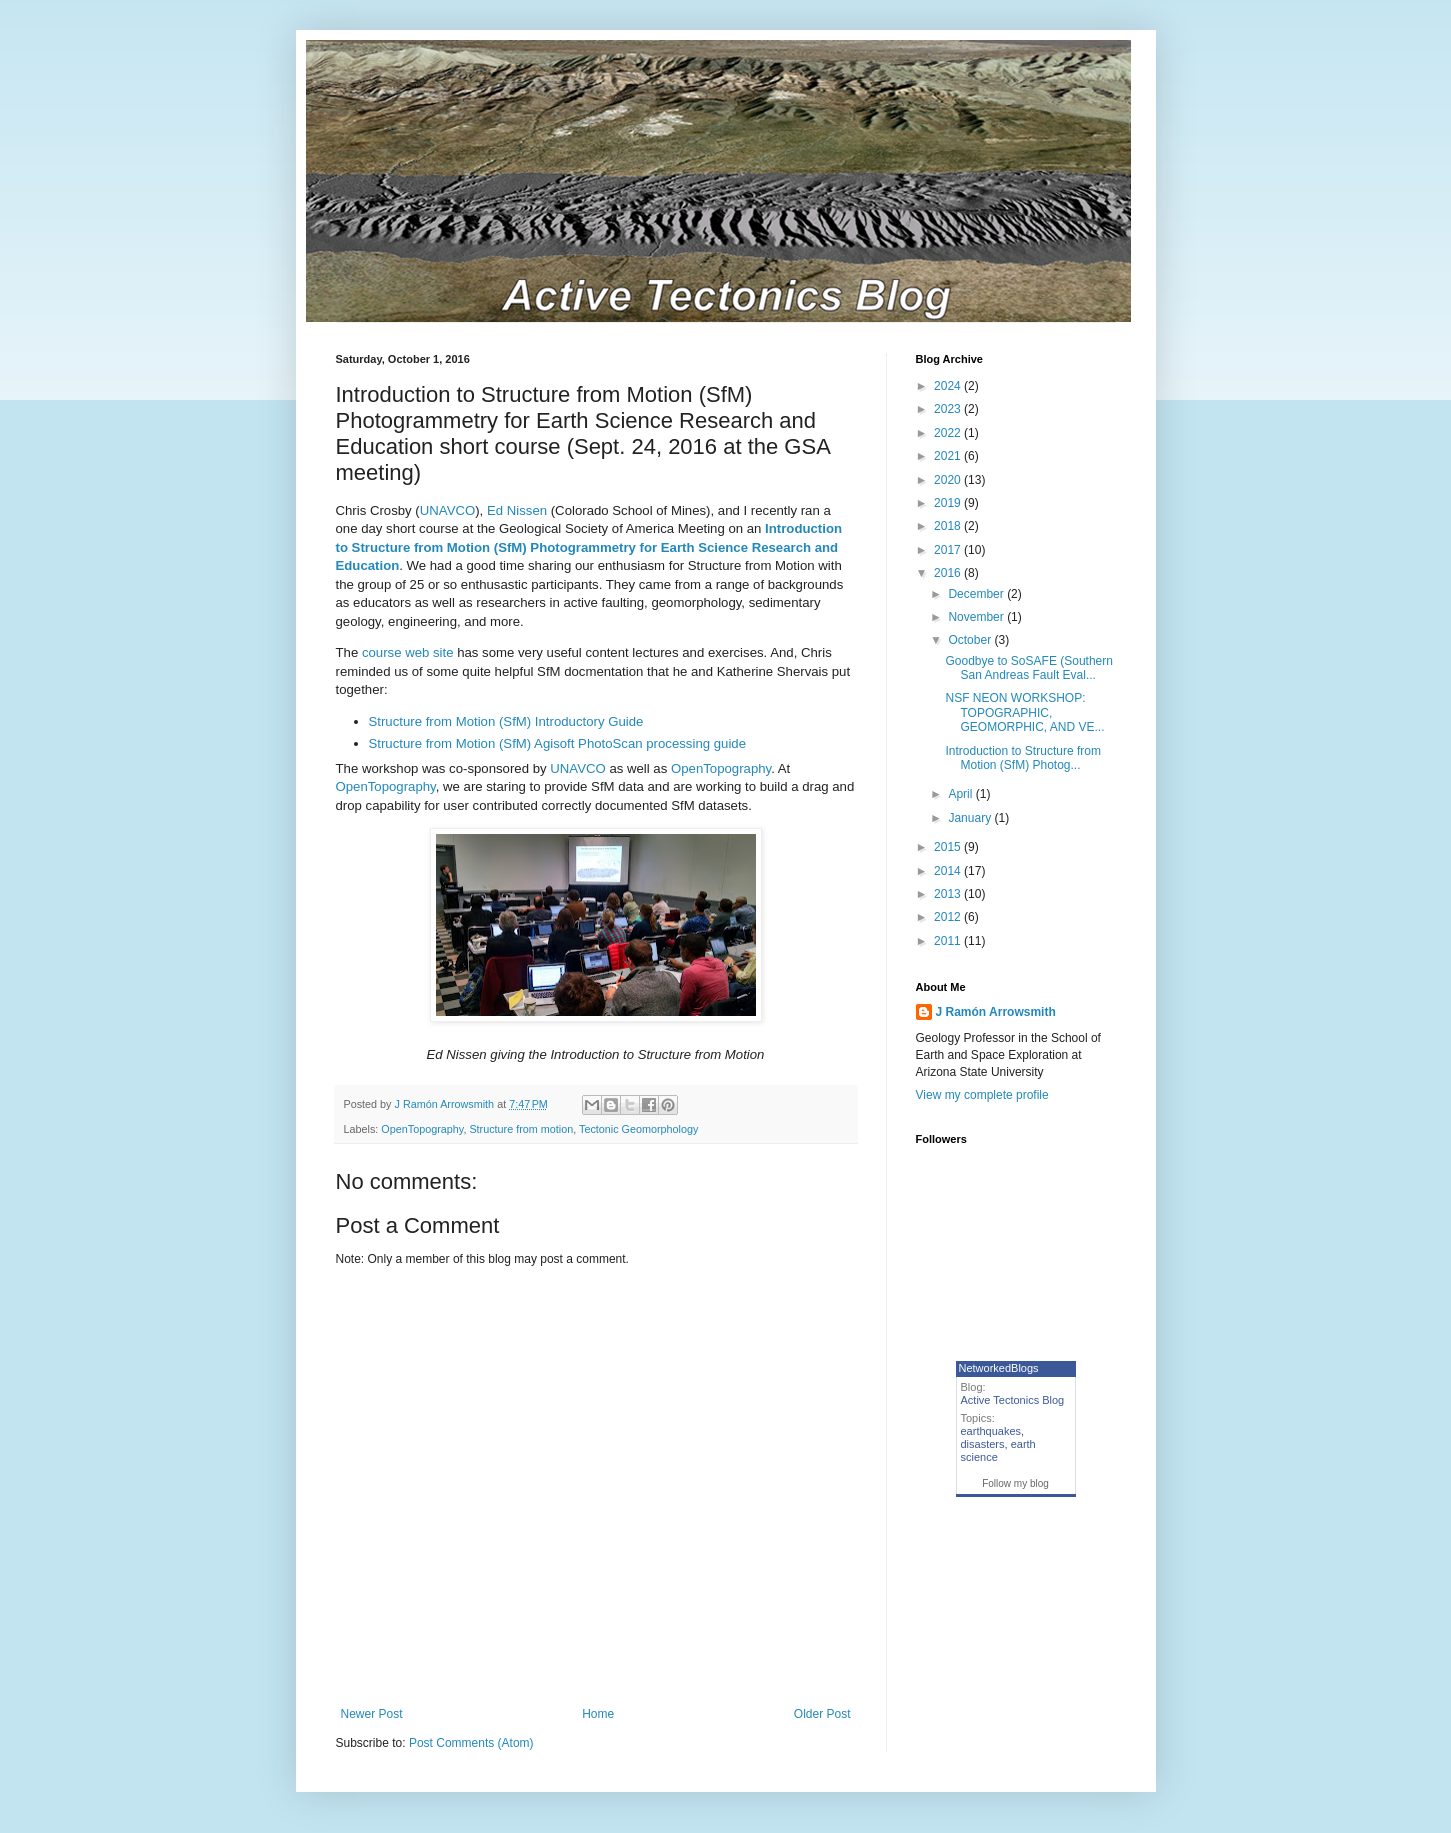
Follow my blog (1015, 1483)
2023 (949, 409)
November (977, 617)
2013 (949, 894)
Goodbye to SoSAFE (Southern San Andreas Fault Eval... (1028, 668)
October (971, 640)
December (977, 594)
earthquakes (991, 1431)
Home (598, 1714)
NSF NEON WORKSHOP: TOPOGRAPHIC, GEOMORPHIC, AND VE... (1024, 712)
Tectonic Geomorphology (638, 1129)
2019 (949, 503)
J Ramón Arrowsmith (996, 1012)
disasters (983, 1444)
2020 (949, 480)
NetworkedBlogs (999, 1368)
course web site (408, 652)
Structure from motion (521, 1129)
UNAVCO (447, 510)
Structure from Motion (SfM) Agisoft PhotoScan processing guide (558, 743)
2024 (949, 386)
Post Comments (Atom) (471, 1743)
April (961, 794)
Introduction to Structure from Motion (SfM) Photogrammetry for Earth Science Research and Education (589, 547)
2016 (949, 573)
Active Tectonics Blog (1013, 1400)
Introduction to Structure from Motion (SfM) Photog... (1022, 758)
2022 (949, 433)
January (971, 818)
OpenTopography (721, 768)
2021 (949, 456)
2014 (949, 871)
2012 (949, 917)
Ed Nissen (517, 510)
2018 (949, 526)
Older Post (822, 1714)
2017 (949, 550)
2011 (949, 941)
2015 (949, 847)
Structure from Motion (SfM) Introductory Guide (506, 721)
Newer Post (372, 1714)
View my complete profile (982, 1095)
